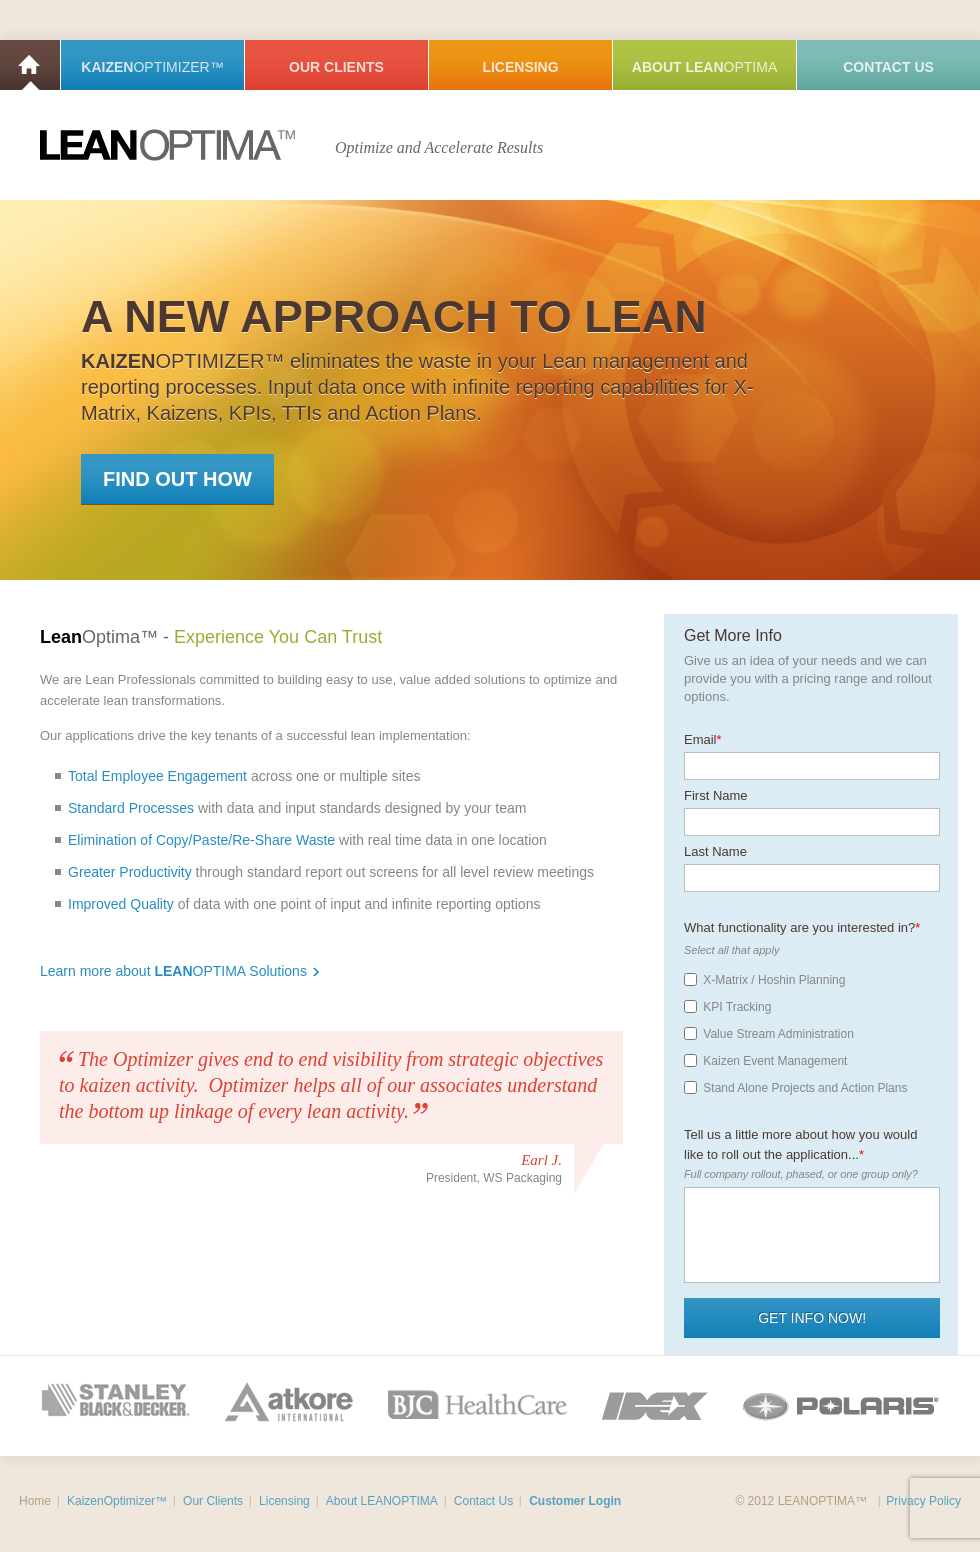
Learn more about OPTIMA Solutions (179, 971)
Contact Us (888, 67)
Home (30, 65)
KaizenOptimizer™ (117, 1501)
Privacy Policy (923, 1501)
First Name (716, 788)
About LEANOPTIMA (382, 1501)
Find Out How (177, 479)
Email (703, 732)
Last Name (715, 844)
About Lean (704, 67)
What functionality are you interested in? (802, 920)
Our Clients (336, 67)
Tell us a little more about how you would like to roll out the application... (800, 1136)
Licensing (520, 67)
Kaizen (152, 67)
